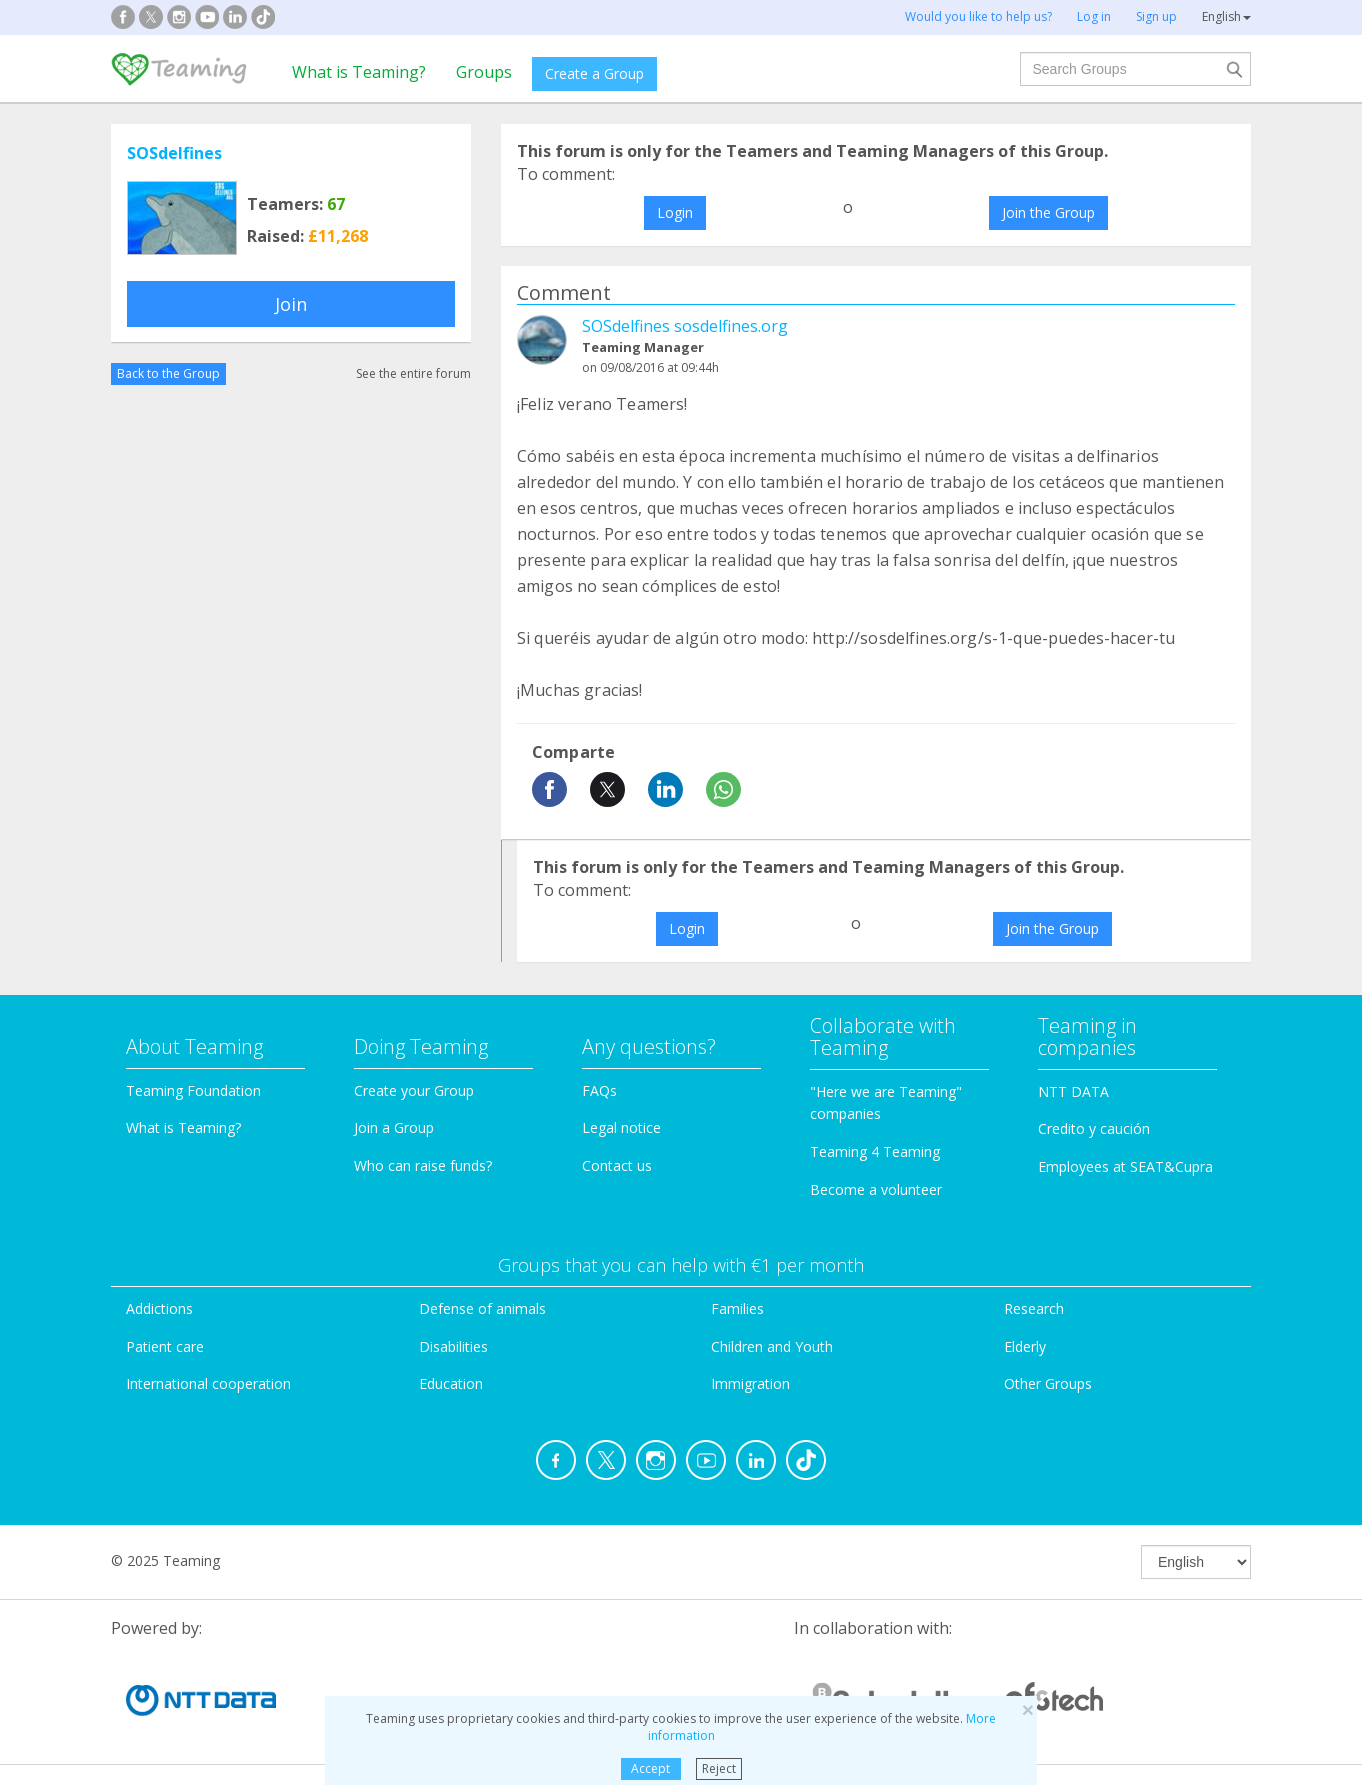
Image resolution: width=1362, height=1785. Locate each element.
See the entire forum (413, 373)
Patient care (165, 1346)
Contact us (617, 1165)
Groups (484, 72)
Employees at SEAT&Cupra (1125, 1166)
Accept (650, 1768)
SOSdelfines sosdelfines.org (685, 326)
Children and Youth (772, 1346)
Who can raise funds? (423, 1165)
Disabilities (453, 1346)
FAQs (599, 1090)
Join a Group (394, 1127)
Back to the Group (168, 373)
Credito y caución (1094, 1128)
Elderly (1025, 1346)
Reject (719, 1768)
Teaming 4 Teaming (875, 1151)
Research (1034, 1308)
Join (291, 304)
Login (675, 212)
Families (737, 1308)
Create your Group (414, 1090)
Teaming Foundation (193, 1090)
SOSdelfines (174, 153)
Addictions (159, 1308)
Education (451, 1383)
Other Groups (1048, 1383)
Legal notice (621, 1127)
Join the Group (1048, 212)
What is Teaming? (359, 72)
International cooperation (208, 1383)
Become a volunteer (876, 1189)
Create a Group (594, 73)
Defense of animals (482, 1308)
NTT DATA (1073, 1091)
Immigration (750, 1383)
